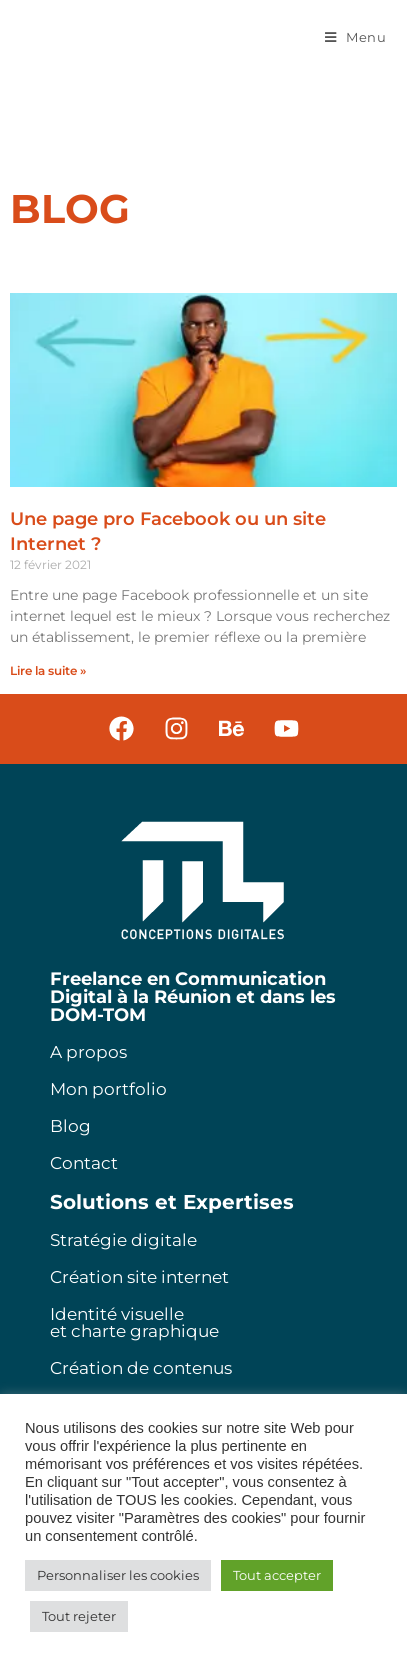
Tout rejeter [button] (79, 1616)
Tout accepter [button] (277, 1575)
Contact (84, 1163)
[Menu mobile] (356, 37)
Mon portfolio (108, 1089)
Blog (70, 1126)
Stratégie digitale (123, 1240)
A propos (88, 1052)
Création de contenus (141, 1368)
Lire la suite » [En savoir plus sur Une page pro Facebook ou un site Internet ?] (48, 670)
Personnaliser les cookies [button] (118, 1575)
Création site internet (139, 1277)
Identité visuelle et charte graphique (134, 1322)
